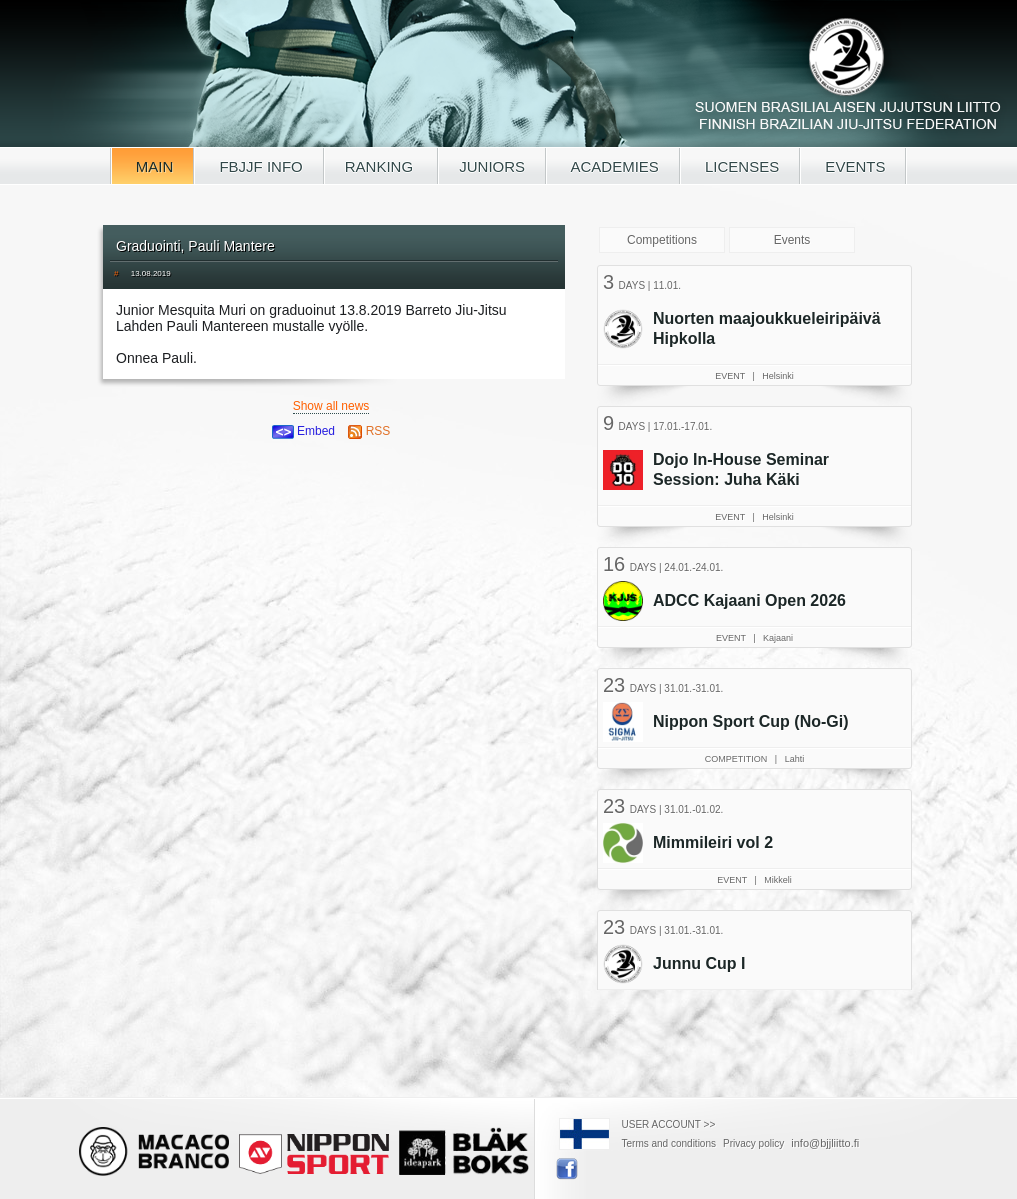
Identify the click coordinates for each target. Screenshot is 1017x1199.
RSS (369, 431)
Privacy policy (753, 1143)
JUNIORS (492, 166)
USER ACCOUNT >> (669, 1124)
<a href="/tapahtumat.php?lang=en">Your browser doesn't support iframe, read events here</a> (757, 625)
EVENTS (853, 166)
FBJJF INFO (259, 166)
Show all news (331, 406)
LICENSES (740, 166)
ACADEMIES (613, 166)
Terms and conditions (669, 1143)
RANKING (381, 166)
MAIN (153, 166)
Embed (303, 431)
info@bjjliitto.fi (825, 1143)
